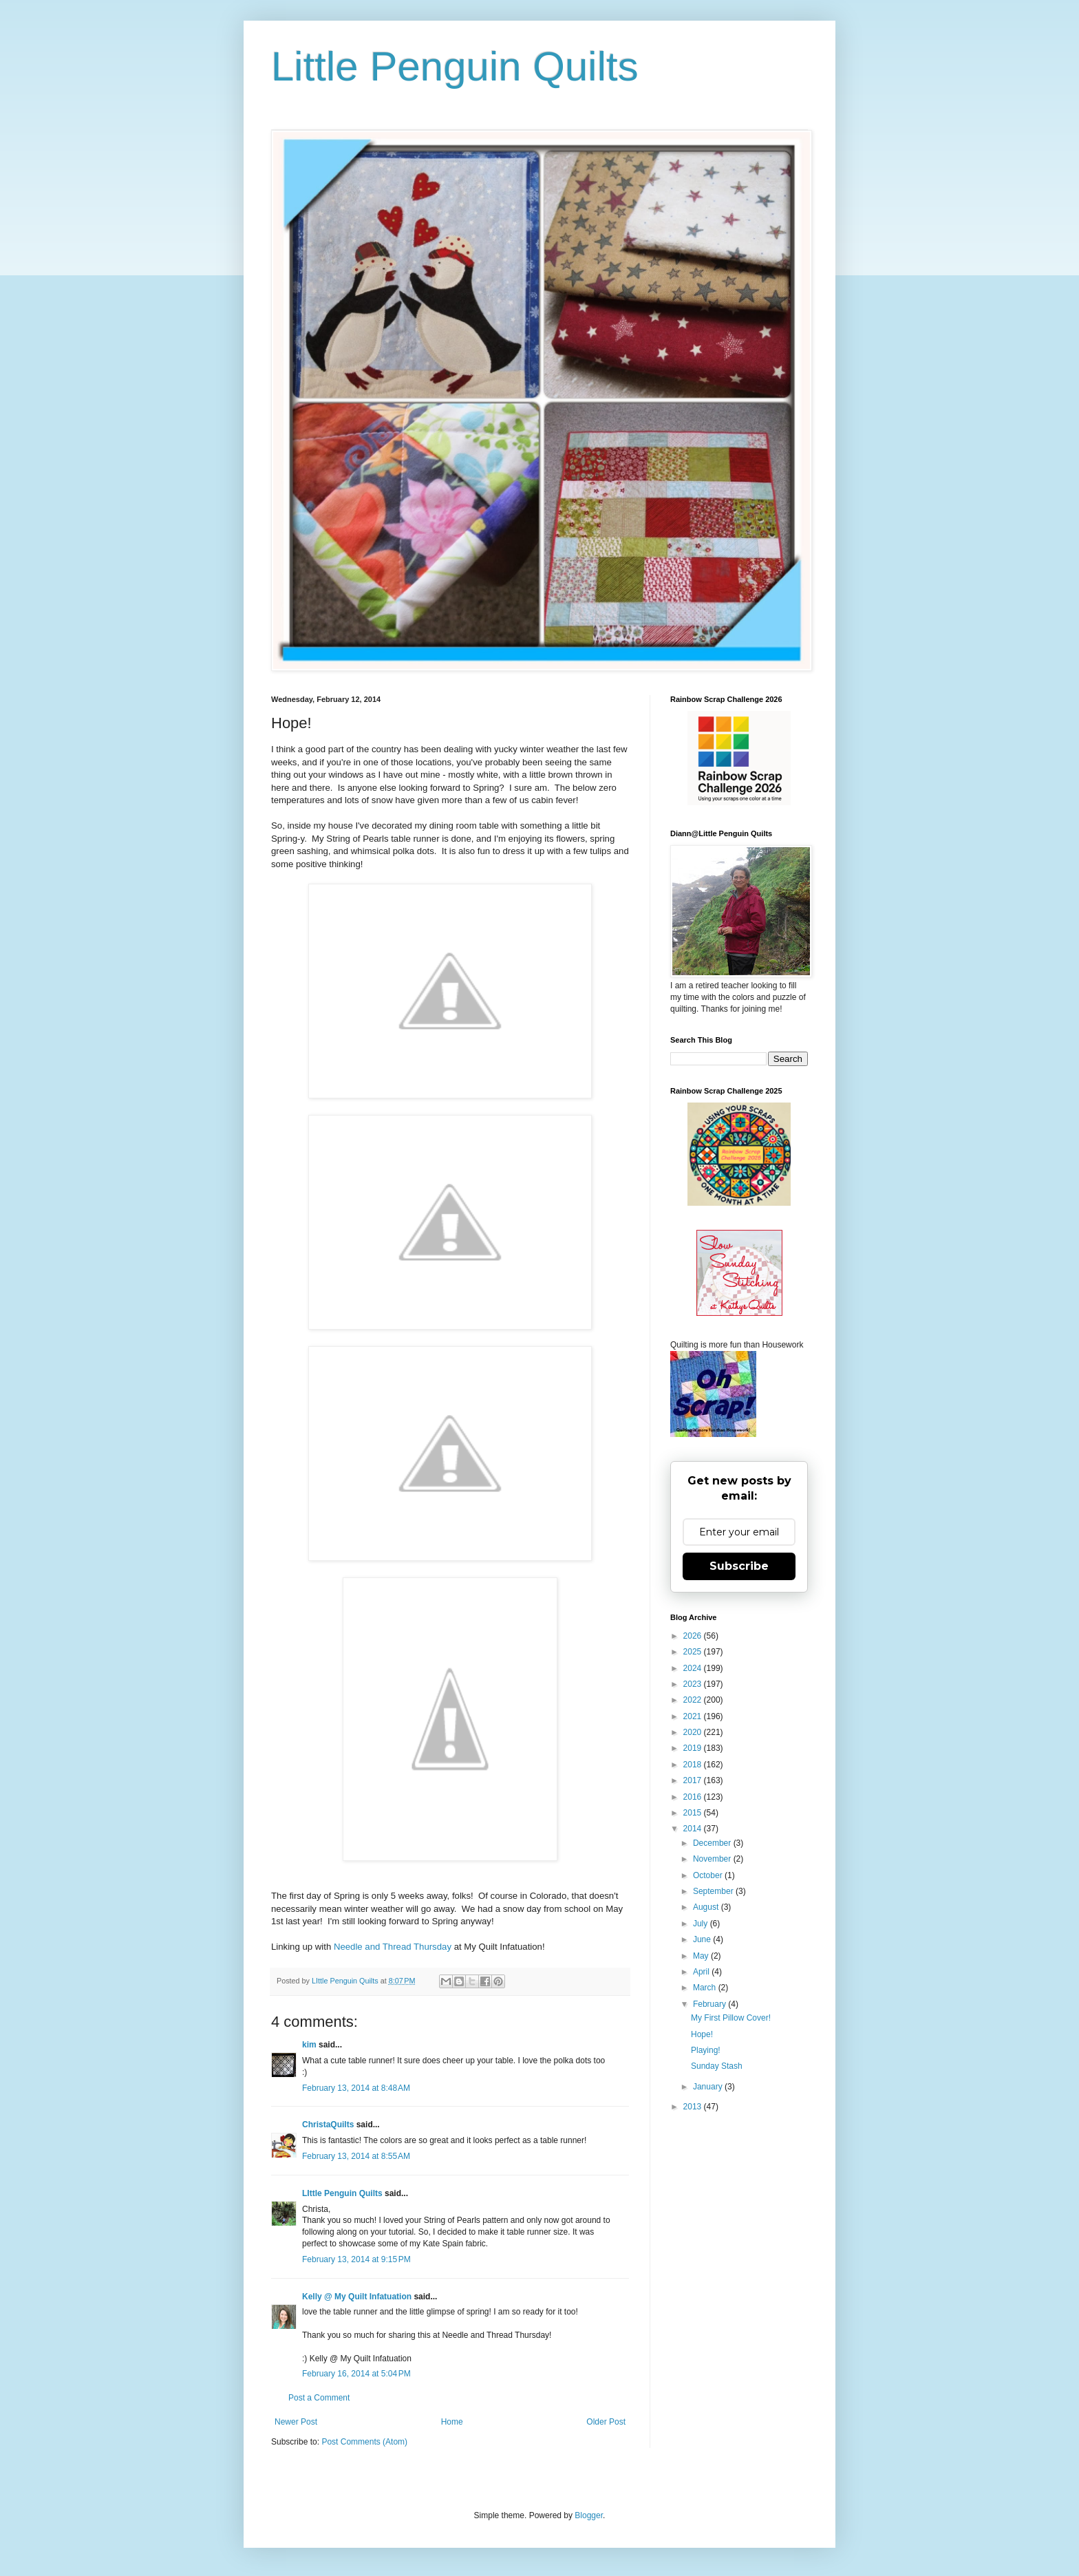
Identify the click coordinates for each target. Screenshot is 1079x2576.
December (713, 1843)
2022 (693, 1700)
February (710, 2004)
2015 (693, 1813)
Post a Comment (319, 2398)
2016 (693, 1797)
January (709, 2086)
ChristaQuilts (328, 2124)
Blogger (589, 2515)
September (714, 1891)
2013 (693, 2106)
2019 (693, 1748)
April (702, 1972)
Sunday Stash (717, 2066)
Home (452, 2422)
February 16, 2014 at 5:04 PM (356, 2373)
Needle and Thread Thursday (392, 1946)
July (701, 1923)
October (709, 1875)
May (702, 1956)
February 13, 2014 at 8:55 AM (356, 2156)
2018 (693, 1764)
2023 (693, 1684)
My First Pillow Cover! (731, 2018)
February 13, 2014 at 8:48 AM (356, 2088)
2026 (693, 1636)
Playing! (705, 2050)
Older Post (606, 2422)
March (705, 1987)
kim (309, 2045)
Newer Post (296, 2422)
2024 (693, 1668)
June (703, 1939)
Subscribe (739, 1566)
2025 (693, 1652)
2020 (693, 1732)
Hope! (702, 2034)
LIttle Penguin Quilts (342, 2193)
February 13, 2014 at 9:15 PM (356, 2259)
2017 (693, 1780)
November (713, 1859)
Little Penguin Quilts (455, 66)
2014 (693, 1828)
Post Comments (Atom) (364, 2442)
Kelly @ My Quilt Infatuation (357, 2296)
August (707, 1907)
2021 (693, 1716)
